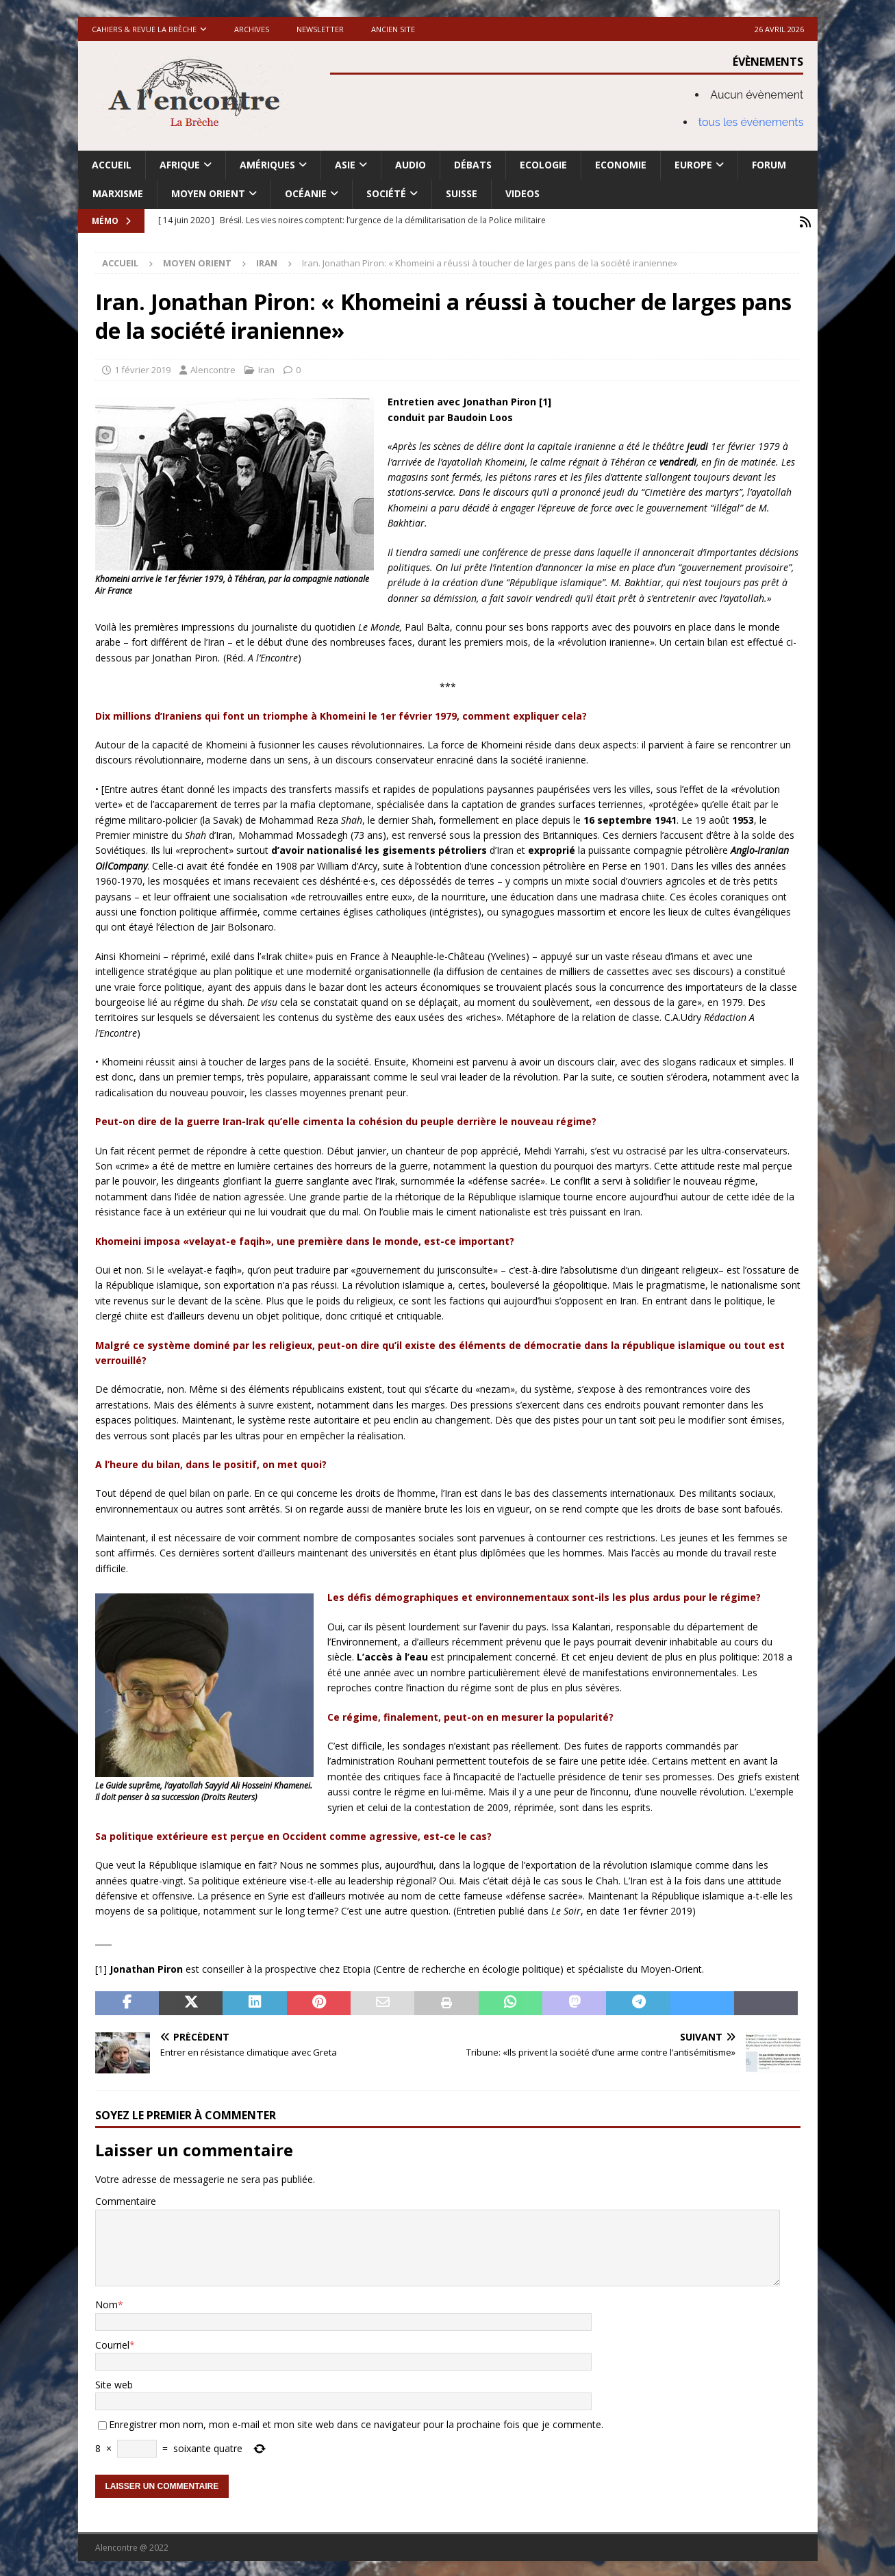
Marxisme (117, 193)
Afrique (180, 164)
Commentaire (125, 2199)
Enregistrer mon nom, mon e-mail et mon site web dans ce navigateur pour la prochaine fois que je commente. (356, 2422)
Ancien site (393, 29)
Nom (106, 2302)
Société (386, 193)
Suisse (461, 193)
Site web (114, 2382)
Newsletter (320, 29)
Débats (473, 164)
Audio (410, 164)
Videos (522, 193)
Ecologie (543, 164)
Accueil (111, 164)
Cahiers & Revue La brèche (144, 29)
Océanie (306, 193)
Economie (620, 164)
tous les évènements (751, 122)
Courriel (112, 2342)
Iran (266, 368)
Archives (251, 29)
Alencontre (213, 368)
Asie (345, 164)
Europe (693, 164)
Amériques (267, 164)
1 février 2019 (142, 368)
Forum (769, 164)
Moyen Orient (208, 193)
